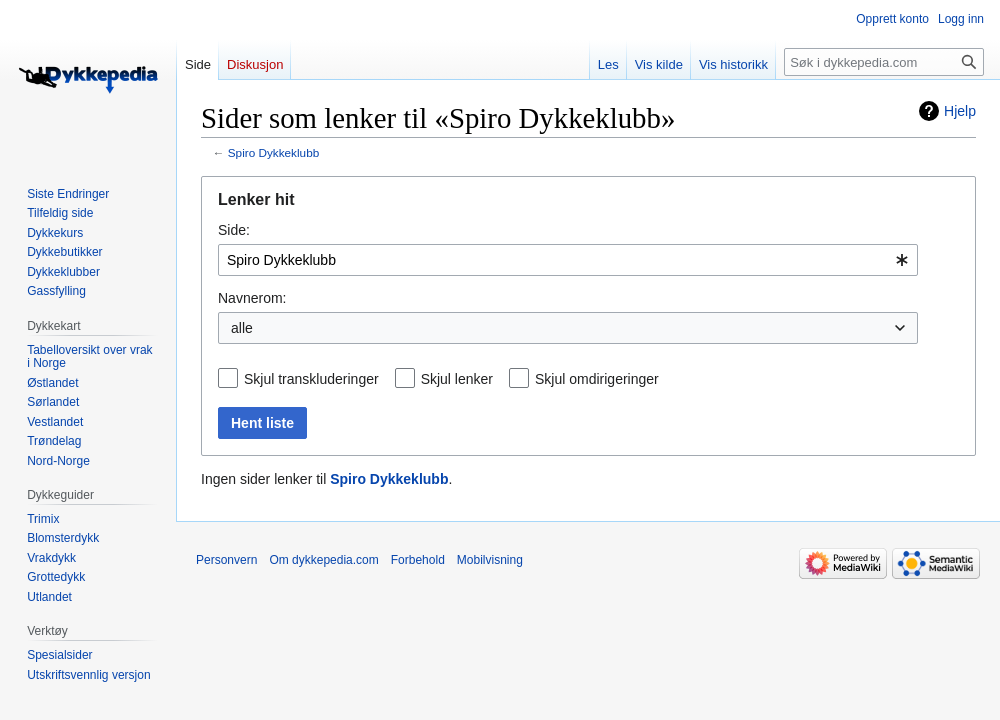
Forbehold (418, 560)
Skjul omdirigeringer (597, 379)
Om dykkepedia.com (323, 560)
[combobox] (568, 260)
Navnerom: (252, 298)
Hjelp (960, 111)
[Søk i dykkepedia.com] (884, 62)
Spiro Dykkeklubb (273, 152)
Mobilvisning (490, 560)
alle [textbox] (242, 328)
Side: (234, 230)
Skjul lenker (457, 379)
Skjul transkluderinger (311, 379)
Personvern (226, 560)
